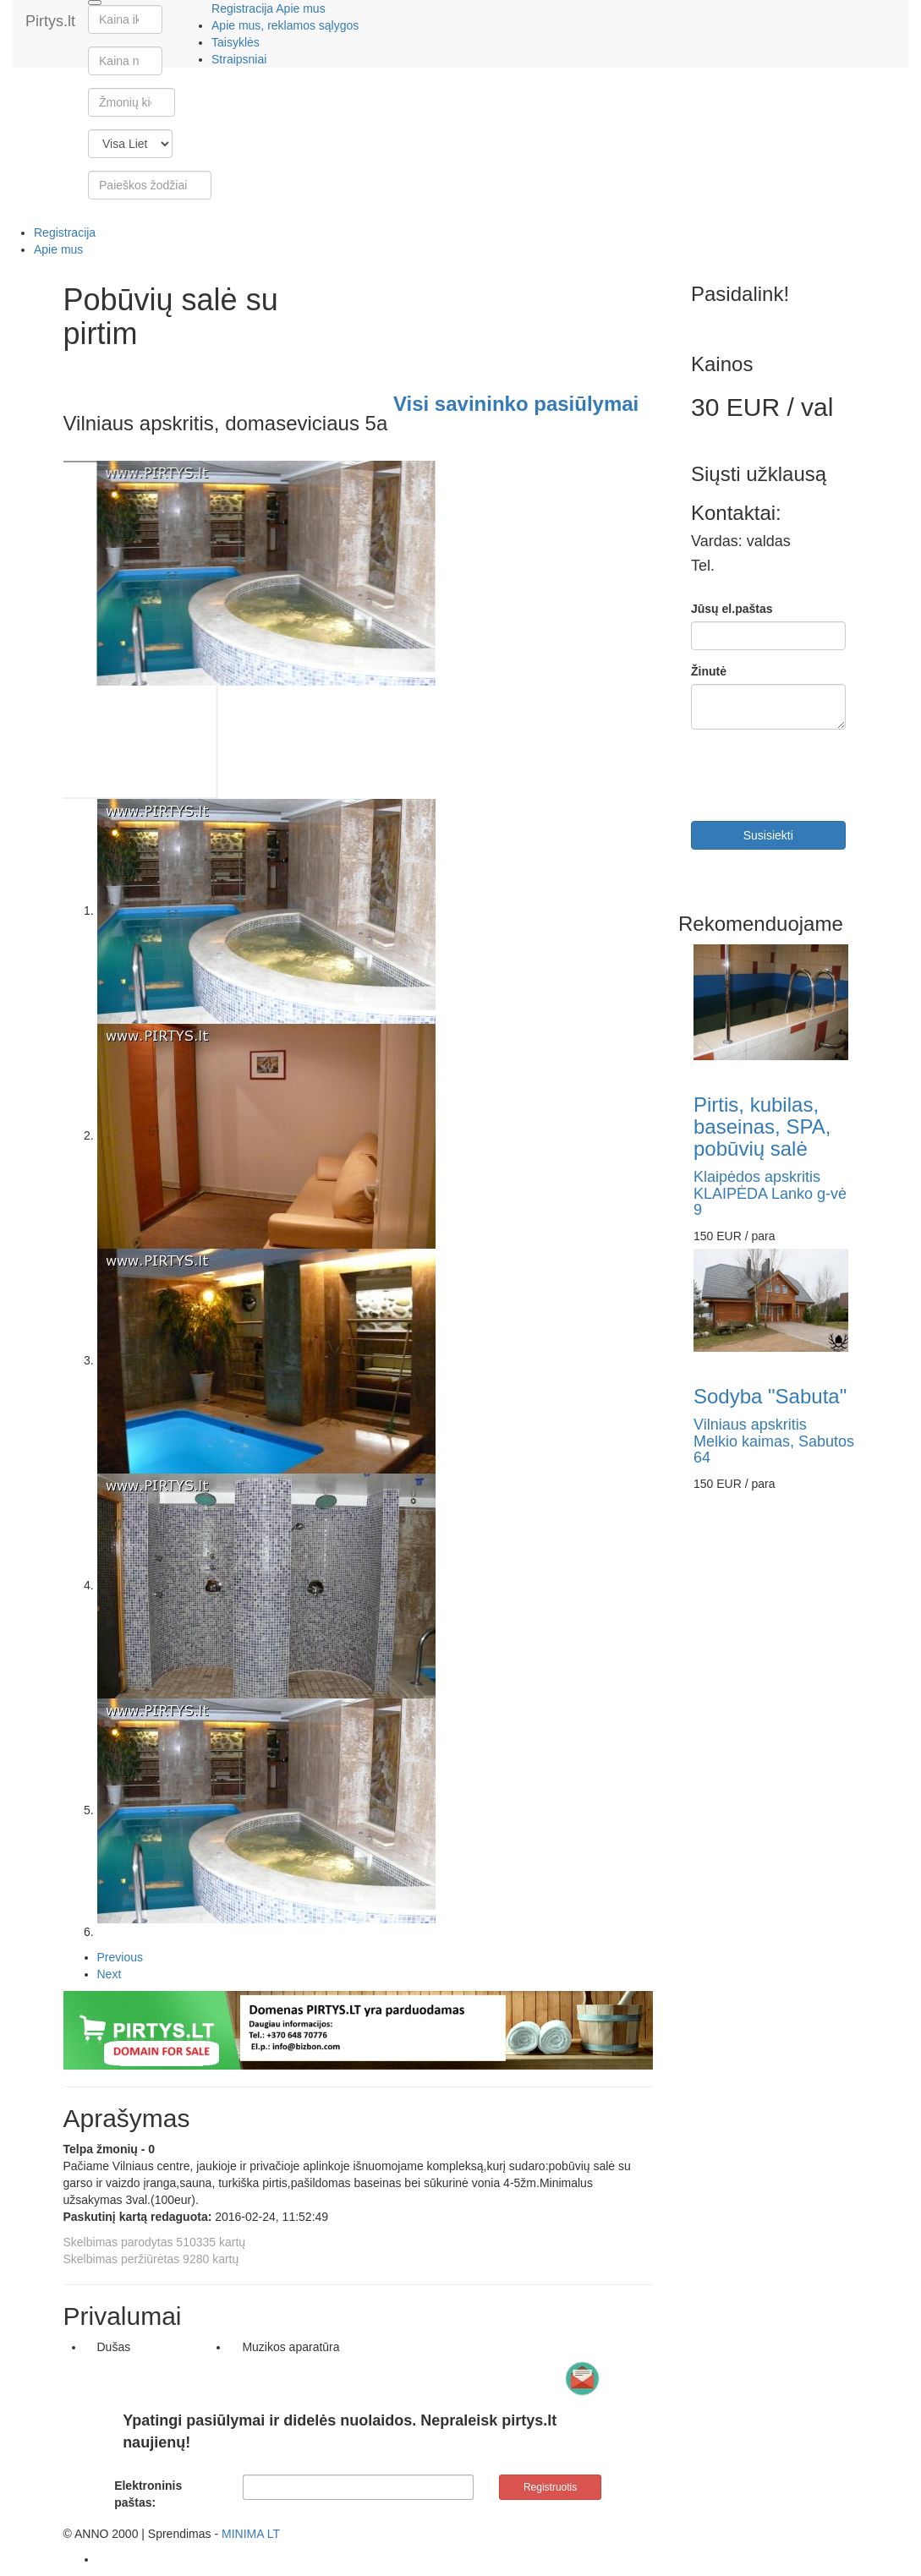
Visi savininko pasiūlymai (516, 403)
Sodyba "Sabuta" (770, 1396)
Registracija (242, 8)
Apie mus (300, 8)
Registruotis (550, 2487)
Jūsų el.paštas (732, 608)
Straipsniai (238, 59)
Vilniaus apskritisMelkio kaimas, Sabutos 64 (773, 1441)
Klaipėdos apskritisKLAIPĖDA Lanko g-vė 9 (770, 1193)
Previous (120, 1957)
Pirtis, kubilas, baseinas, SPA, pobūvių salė (762, 1127)
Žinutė (708, 671)
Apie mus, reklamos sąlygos (285, 25)
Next (109, 1974)
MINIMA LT (251, 2533)
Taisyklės (235, 42)
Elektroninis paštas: (148, 2494)
